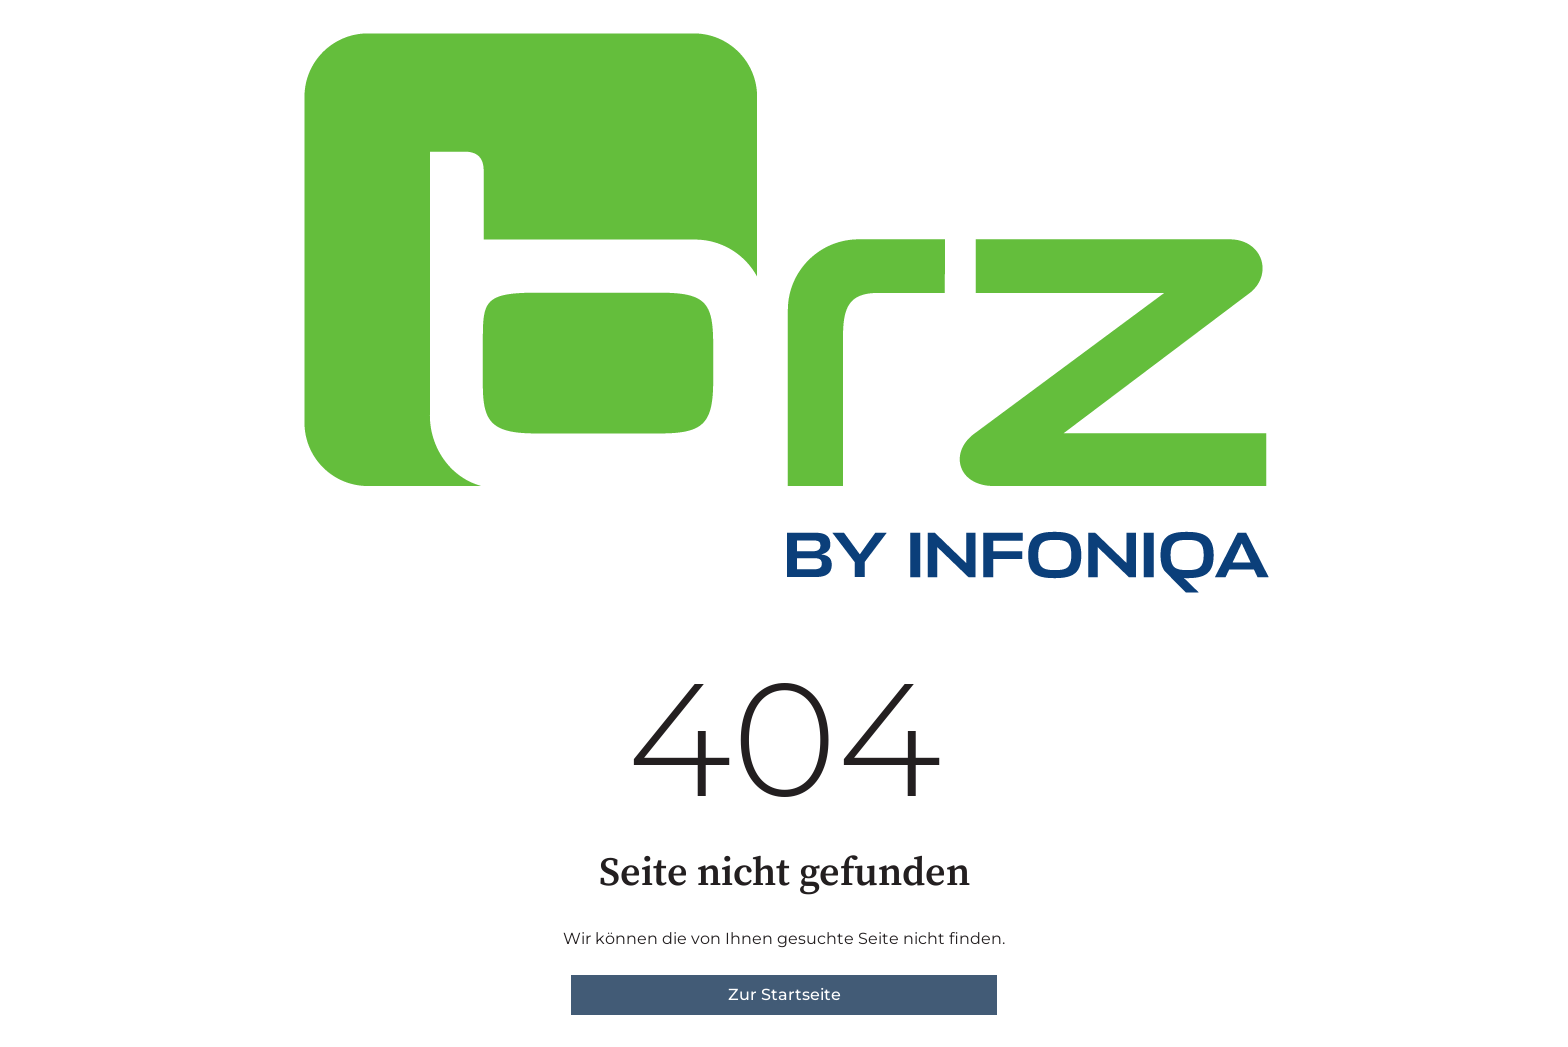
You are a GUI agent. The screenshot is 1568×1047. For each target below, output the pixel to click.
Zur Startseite (784, 994)
